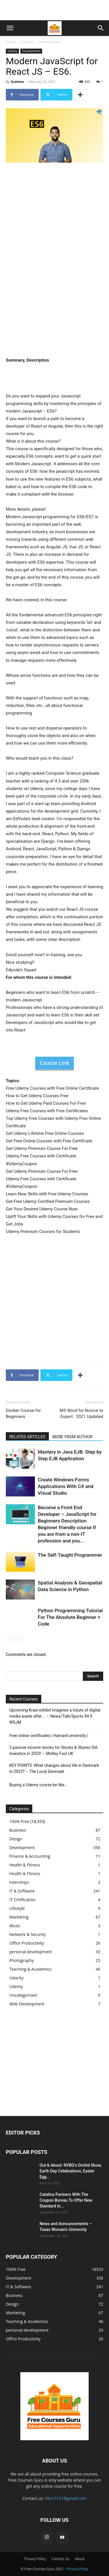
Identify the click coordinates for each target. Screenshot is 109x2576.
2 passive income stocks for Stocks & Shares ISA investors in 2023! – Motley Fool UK (53, 1750)
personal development (30, 1951)
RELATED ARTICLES (27, 1436)
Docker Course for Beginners (23, 1413)
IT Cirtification (22, 1899)
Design (15, 1839)
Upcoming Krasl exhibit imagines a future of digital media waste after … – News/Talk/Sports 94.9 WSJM (54, 1716)
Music (14, 1925)
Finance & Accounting (29, 1856)
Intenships (19, 1882)
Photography (21, 1960)
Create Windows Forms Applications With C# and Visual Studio (65, 1486)
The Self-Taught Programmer (70, 1555)
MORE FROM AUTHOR (72, 1436)
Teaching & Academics (30, 1969)
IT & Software (22, 1891)
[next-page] (18, 1638)
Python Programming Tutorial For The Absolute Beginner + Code (70, 1617)
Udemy (27, 41)
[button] (10, 28)
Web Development (26, 2004)
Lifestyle (17, 1908)
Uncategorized (23, 1995)
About (80, 2558)
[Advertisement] (54, 10)
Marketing (18, 1917)
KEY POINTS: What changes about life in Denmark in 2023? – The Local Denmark (54, 1768)
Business (17, 1830)
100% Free (19, 1821)
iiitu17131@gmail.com (66, 2498)
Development (49, 41)
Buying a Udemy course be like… (38, 1784)
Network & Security (27, 1934)
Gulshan (17, 81)
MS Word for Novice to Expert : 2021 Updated (81, 1413)
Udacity (16, 1977)
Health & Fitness (24, 1865)
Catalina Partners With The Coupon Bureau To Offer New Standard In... (66, 2200)
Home (11, 41)
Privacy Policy (35, 2558)
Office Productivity (26, 1943)
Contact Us (60, 2558)
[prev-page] (9, 1638)
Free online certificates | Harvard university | (48, 1735)
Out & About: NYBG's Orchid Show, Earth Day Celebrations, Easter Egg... (70, 2171)
